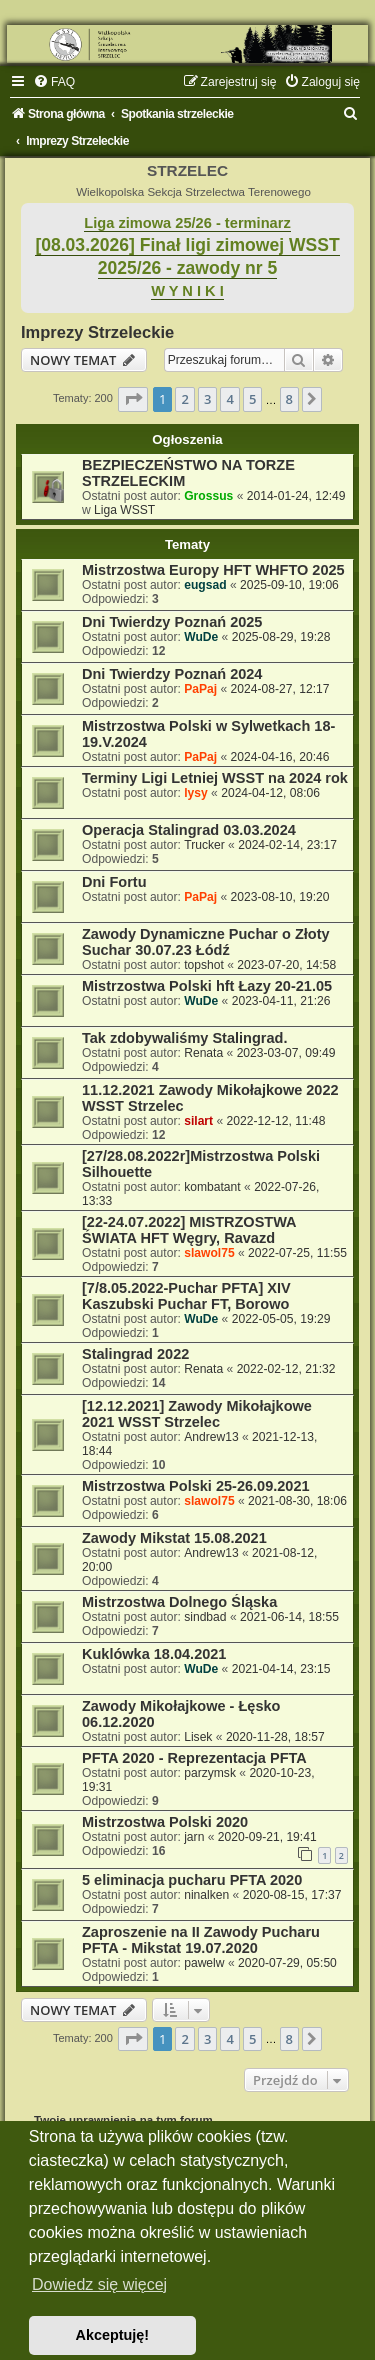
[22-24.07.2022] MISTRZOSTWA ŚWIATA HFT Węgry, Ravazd (189, 1230)
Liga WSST (124, 510)
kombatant (212, 1187)
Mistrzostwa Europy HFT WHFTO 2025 (213, 570)
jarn (194, 1837)
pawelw (204, 1963)
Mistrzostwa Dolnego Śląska (179, 1602)
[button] (133, 399)
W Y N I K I (187, 291)
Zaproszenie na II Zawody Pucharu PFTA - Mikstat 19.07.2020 (201, 1940)
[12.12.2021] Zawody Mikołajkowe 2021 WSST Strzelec (197, 1414)
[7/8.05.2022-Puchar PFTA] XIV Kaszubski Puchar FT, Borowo (186, 1296)
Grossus (208, 496)
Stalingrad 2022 (135, 1354)
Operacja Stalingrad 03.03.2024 (189, 830)
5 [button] (252, 399)
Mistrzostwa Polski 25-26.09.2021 (196, 1486)
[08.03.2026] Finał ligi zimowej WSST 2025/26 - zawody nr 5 (187, 256)
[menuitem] (54, 82)
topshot (204, 965)
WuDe (201, 637)
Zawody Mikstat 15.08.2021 (174, 1538)
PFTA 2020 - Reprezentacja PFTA (194, 1758)
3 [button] (207, 399)
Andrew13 (211, 1437)
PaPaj (200, 689)
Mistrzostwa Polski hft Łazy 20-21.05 (207, 986)
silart (198, 1121)
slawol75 (209, 1253)
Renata (203, 1053)
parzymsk (210, 1773)
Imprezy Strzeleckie (97, 332)
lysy (196, 793)
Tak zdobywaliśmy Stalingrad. (184, 1038)
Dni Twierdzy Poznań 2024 (172, 674)
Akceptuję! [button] (113, 2335)
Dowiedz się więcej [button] (99, 2284)
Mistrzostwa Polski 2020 (165, 1822)
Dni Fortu (114, 882)
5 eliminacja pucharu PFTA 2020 (192, 1880)
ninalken (206, 1895)
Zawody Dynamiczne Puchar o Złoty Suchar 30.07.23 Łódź (206, 942)
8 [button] (289, 399)
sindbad (205, 1617)
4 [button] (229, 399)
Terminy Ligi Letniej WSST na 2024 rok (215, 778)
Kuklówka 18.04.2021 (154, 1654)
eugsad (205, 585)
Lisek (198, 1737)
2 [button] (184, 399)
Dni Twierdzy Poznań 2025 (172, 622)
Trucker (204, 845)
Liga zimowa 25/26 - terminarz (187, 223)
